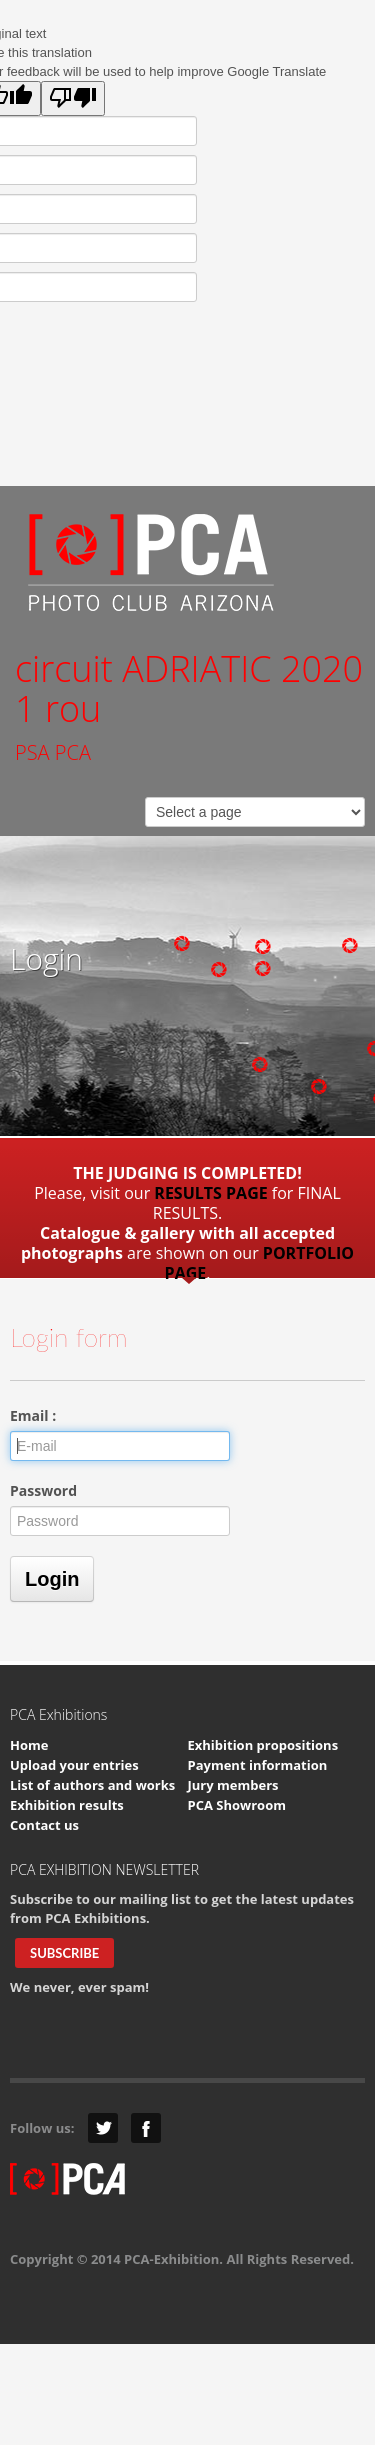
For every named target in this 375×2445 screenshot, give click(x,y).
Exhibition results (67, 1805)
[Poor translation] (73, 98)
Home (29, 1745)
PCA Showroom (237, 1805)
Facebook (146, 2128)
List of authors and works (92, 1785)
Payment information (258, 1765)
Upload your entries (74, 1765)
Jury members (233, 1785)
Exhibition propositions (263, 1745)
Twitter (103, 2128)
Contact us (44, 1825)
